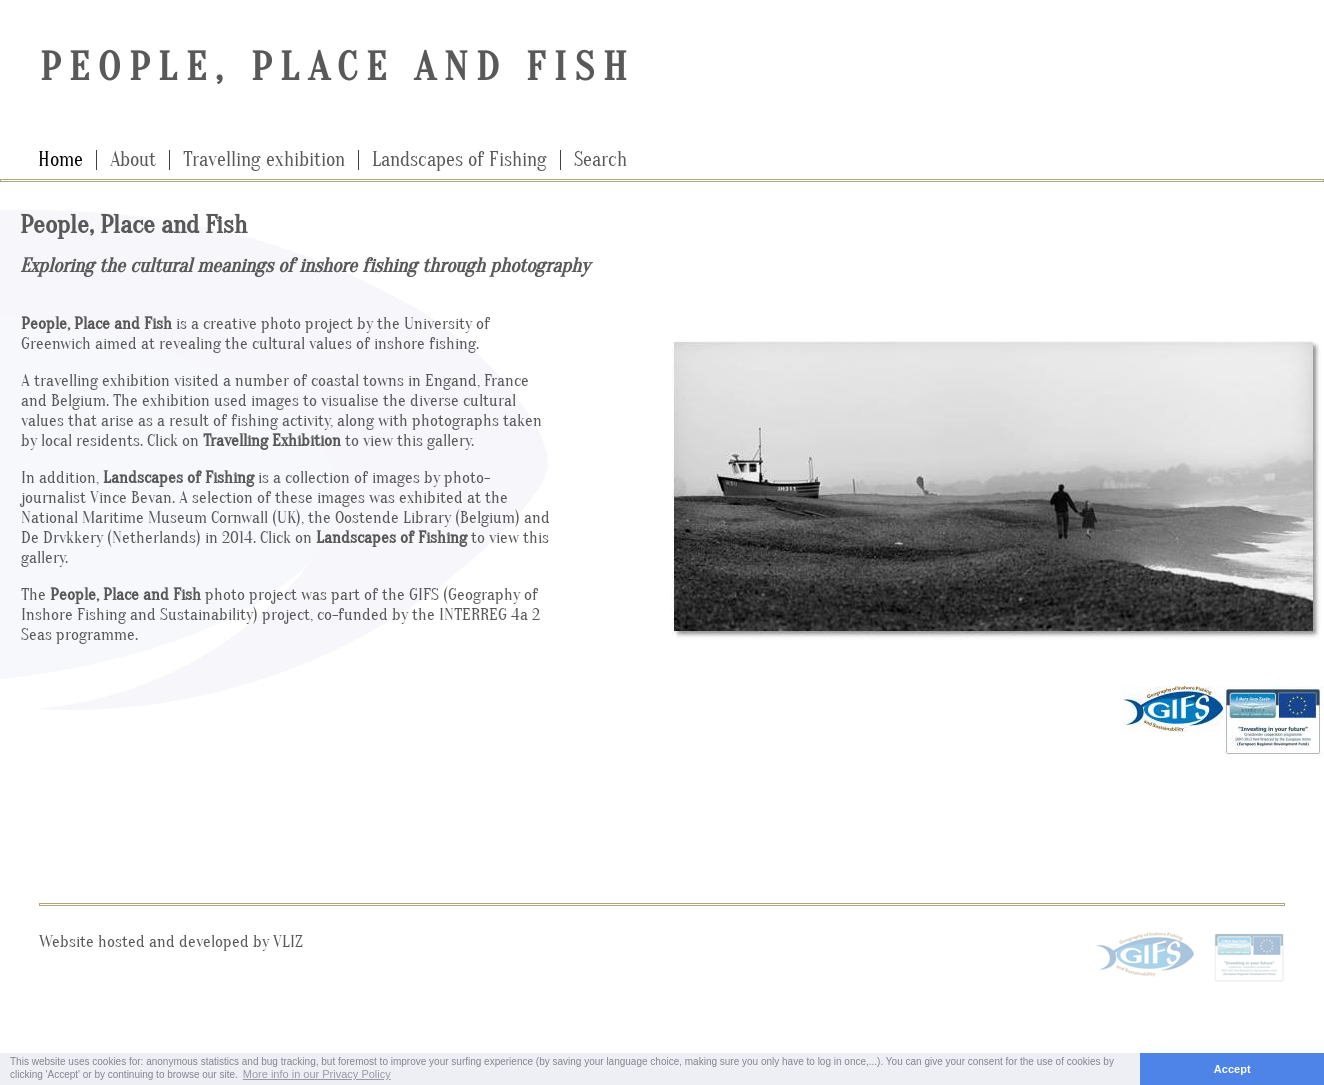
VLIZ (288, 941)
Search (600, 160)
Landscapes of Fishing (459, 160)
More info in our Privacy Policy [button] (317, 1074)
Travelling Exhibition (272, 440)
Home (60, 160)
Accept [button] (1232, 1069)
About (133, 160)
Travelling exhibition (264, 160)
